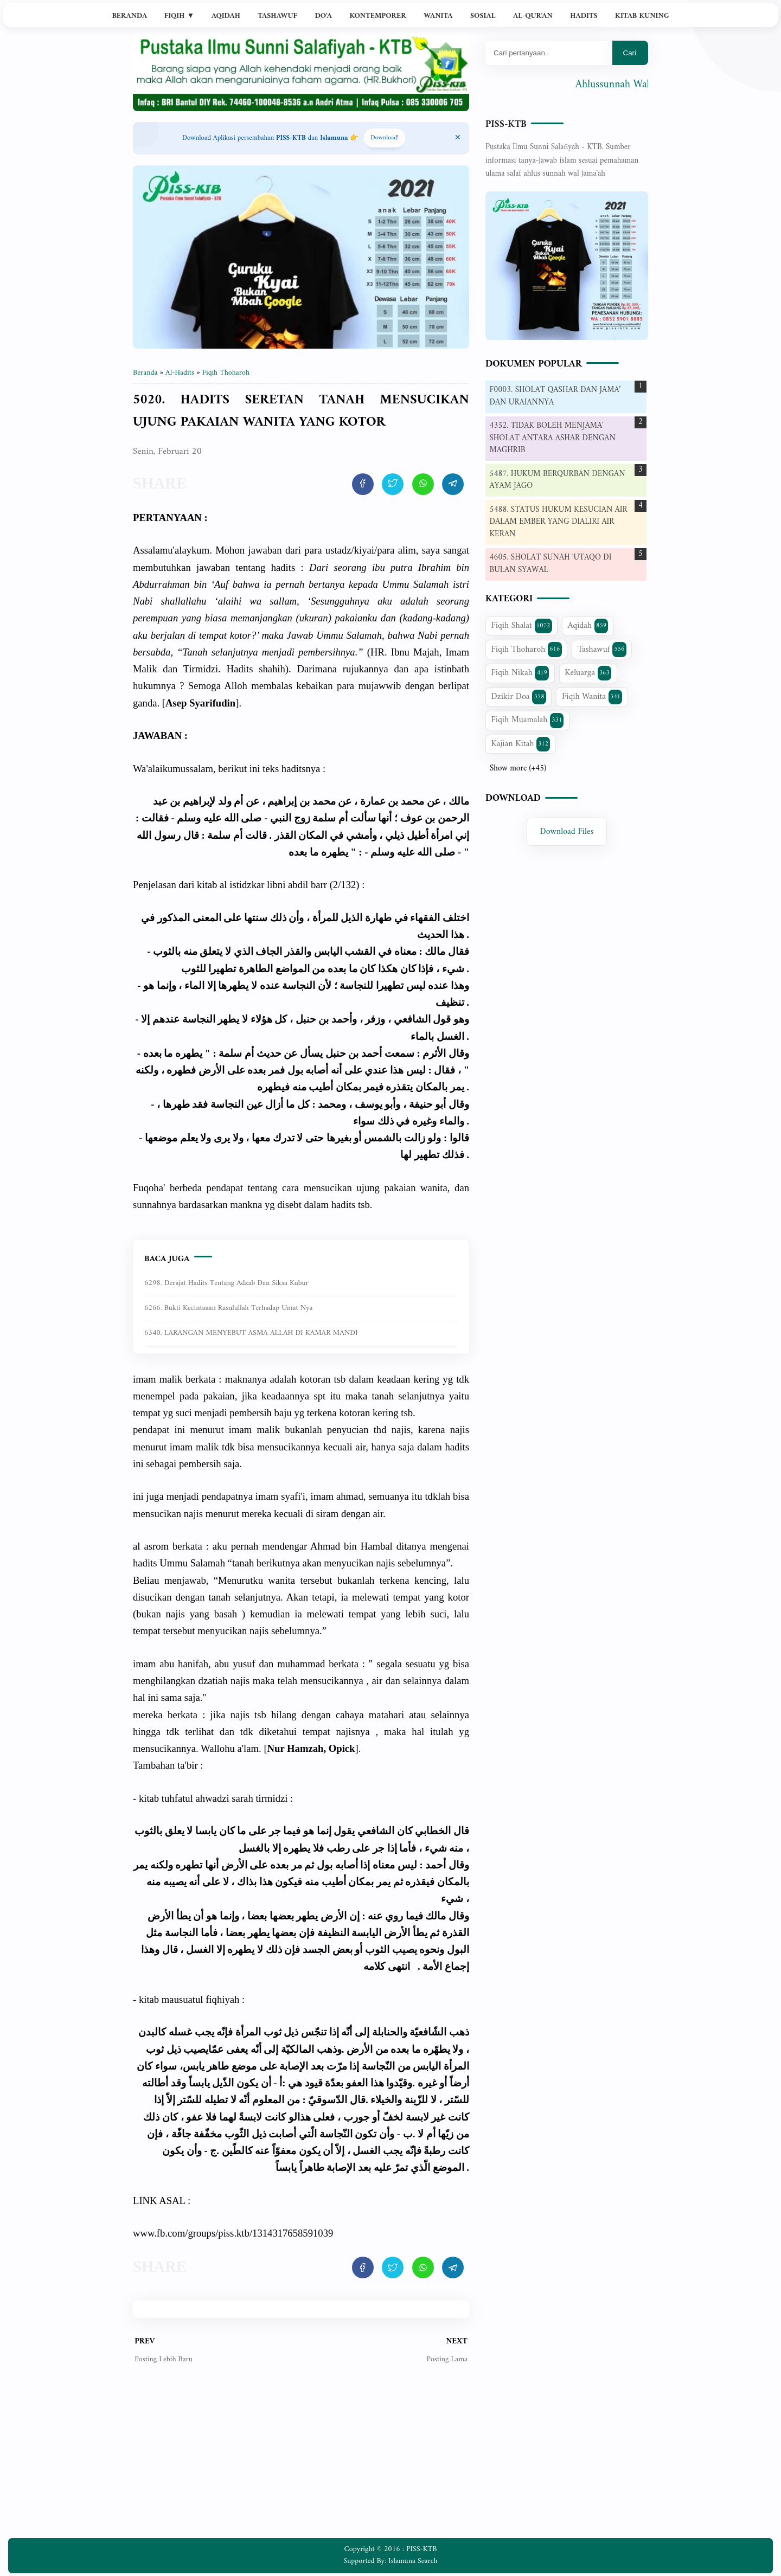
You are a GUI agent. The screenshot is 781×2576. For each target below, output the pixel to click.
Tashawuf (277, 16)
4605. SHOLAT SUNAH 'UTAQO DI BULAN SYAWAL (551, 563)
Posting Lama (446, 2359)
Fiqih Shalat (521, 625)
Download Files (567, 831)
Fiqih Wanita (592, 696)
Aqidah (226, 16)
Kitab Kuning (642, 16)
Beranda (129, 16)
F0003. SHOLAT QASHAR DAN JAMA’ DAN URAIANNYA (555, 396)
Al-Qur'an (533, 16)
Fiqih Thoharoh (526, 649)
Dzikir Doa (518, 696)
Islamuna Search (412, 2561)
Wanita (438, 16)
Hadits (583, 16)
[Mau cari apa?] (548, 53)
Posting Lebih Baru (164, 2359)
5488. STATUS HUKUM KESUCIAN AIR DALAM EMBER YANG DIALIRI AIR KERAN (559, 522)
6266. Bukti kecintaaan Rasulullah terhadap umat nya (228, 1308)
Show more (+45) (518, 768)
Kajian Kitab (520, 743)
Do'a (323, 16)
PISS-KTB (506, 124)
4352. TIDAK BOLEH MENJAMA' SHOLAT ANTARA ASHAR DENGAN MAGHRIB (553, 438)
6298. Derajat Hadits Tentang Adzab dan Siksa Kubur (226, 1283)
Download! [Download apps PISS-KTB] (384, 138)
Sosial (483, 16)
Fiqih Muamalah (527, 720)
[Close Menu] (457, 138)
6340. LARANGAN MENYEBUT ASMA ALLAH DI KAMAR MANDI (250, 1333)
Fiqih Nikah (520, 672)
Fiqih (179, 16)
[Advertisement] (301, 2459)
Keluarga (588, 672)
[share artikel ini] (363, 484)
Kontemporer (377, 16)
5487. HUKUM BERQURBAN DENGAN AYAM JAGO (557, 480)
